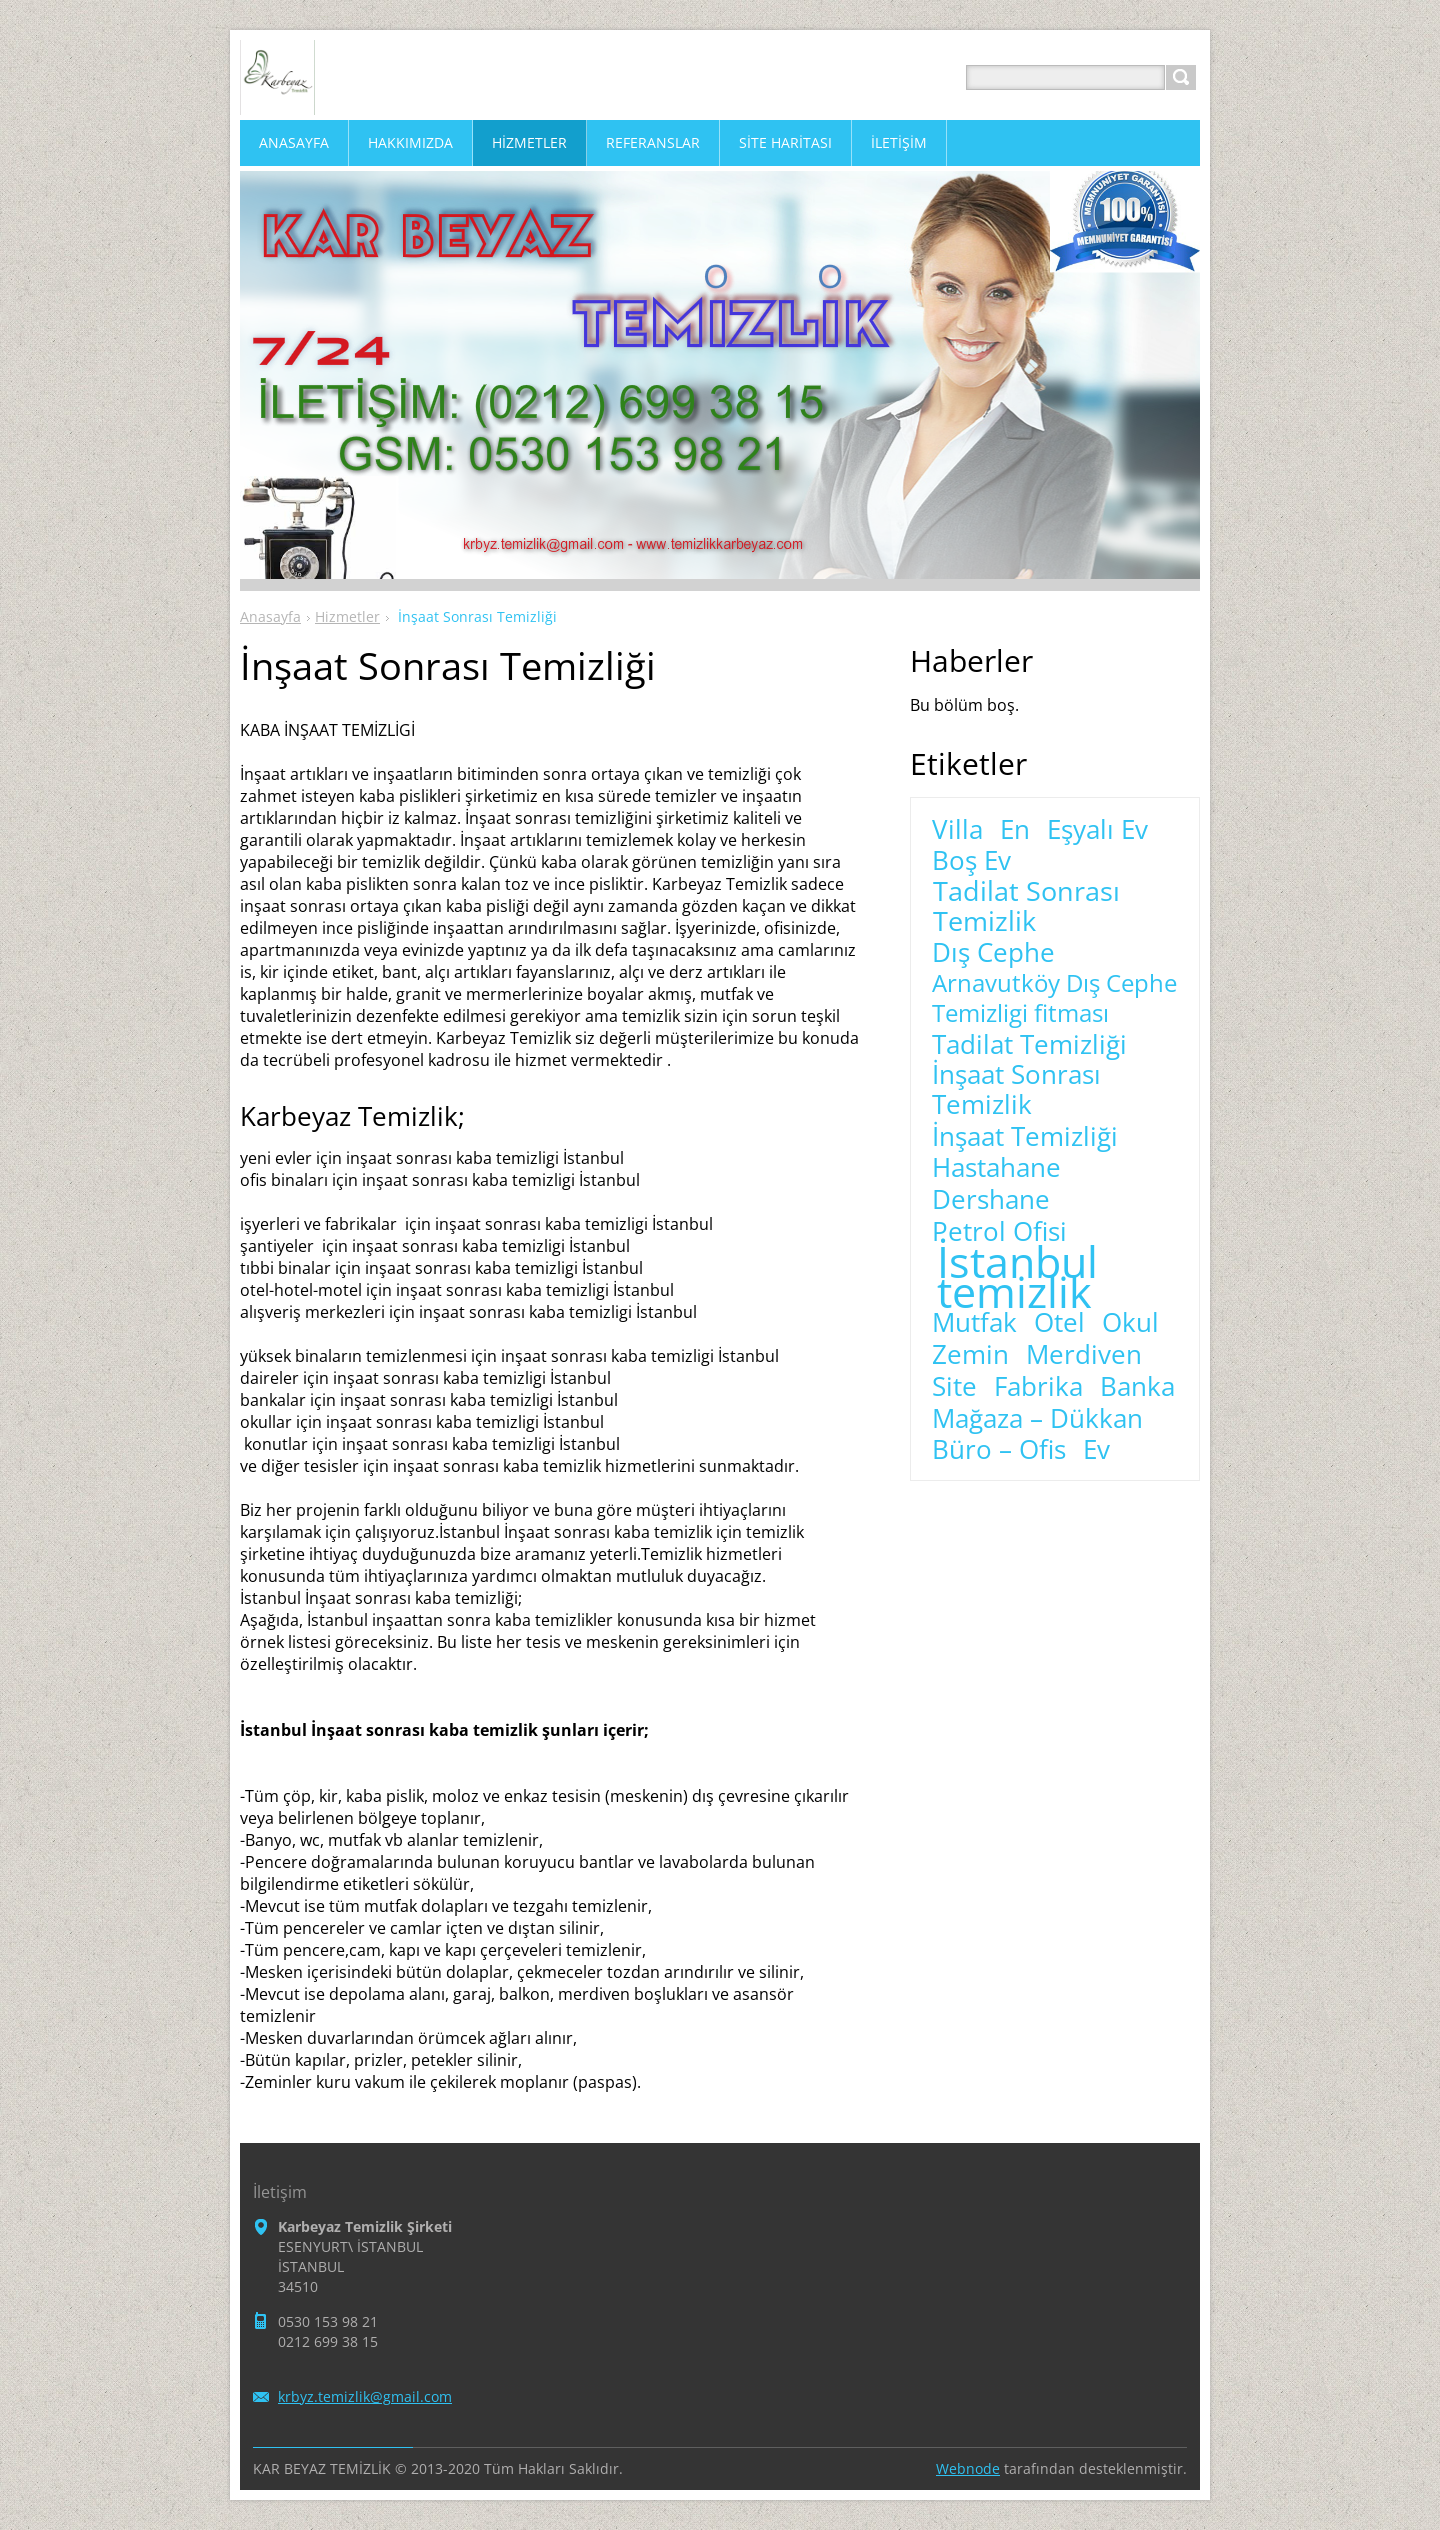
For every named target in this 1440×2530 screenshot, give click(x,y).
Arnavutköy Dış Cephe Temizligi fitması (1054, 998)
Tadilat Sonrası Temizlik (1026, 906)
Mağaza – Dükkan (1037, 1419)
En (1015, 830)
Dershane (991, 1200)
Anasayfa (270, 616)
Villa (957, 830)
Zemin (970, 1355)
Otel (1059, 1323)
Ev (1096, 1450)
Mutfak (974, 1323)
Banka (1137, 1387)
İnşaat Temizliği (1025, 1137)
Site (954, 1387)
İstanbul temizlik (1017, 1277)
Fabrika (1038, 1387)
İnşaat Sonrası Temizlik (1016, 1090)
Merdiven (1084, 1355)
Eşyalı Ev (1097, 830)
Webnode (968, 2468)
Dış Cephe (993, 953)
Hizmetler (347, 616)
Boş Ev (971, 861)
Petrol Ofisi (999, 1232)
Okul (1130, 1323)
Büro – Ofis (999, 1450)
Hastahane (996, 1168)
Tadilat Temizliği (1029, 1045)
